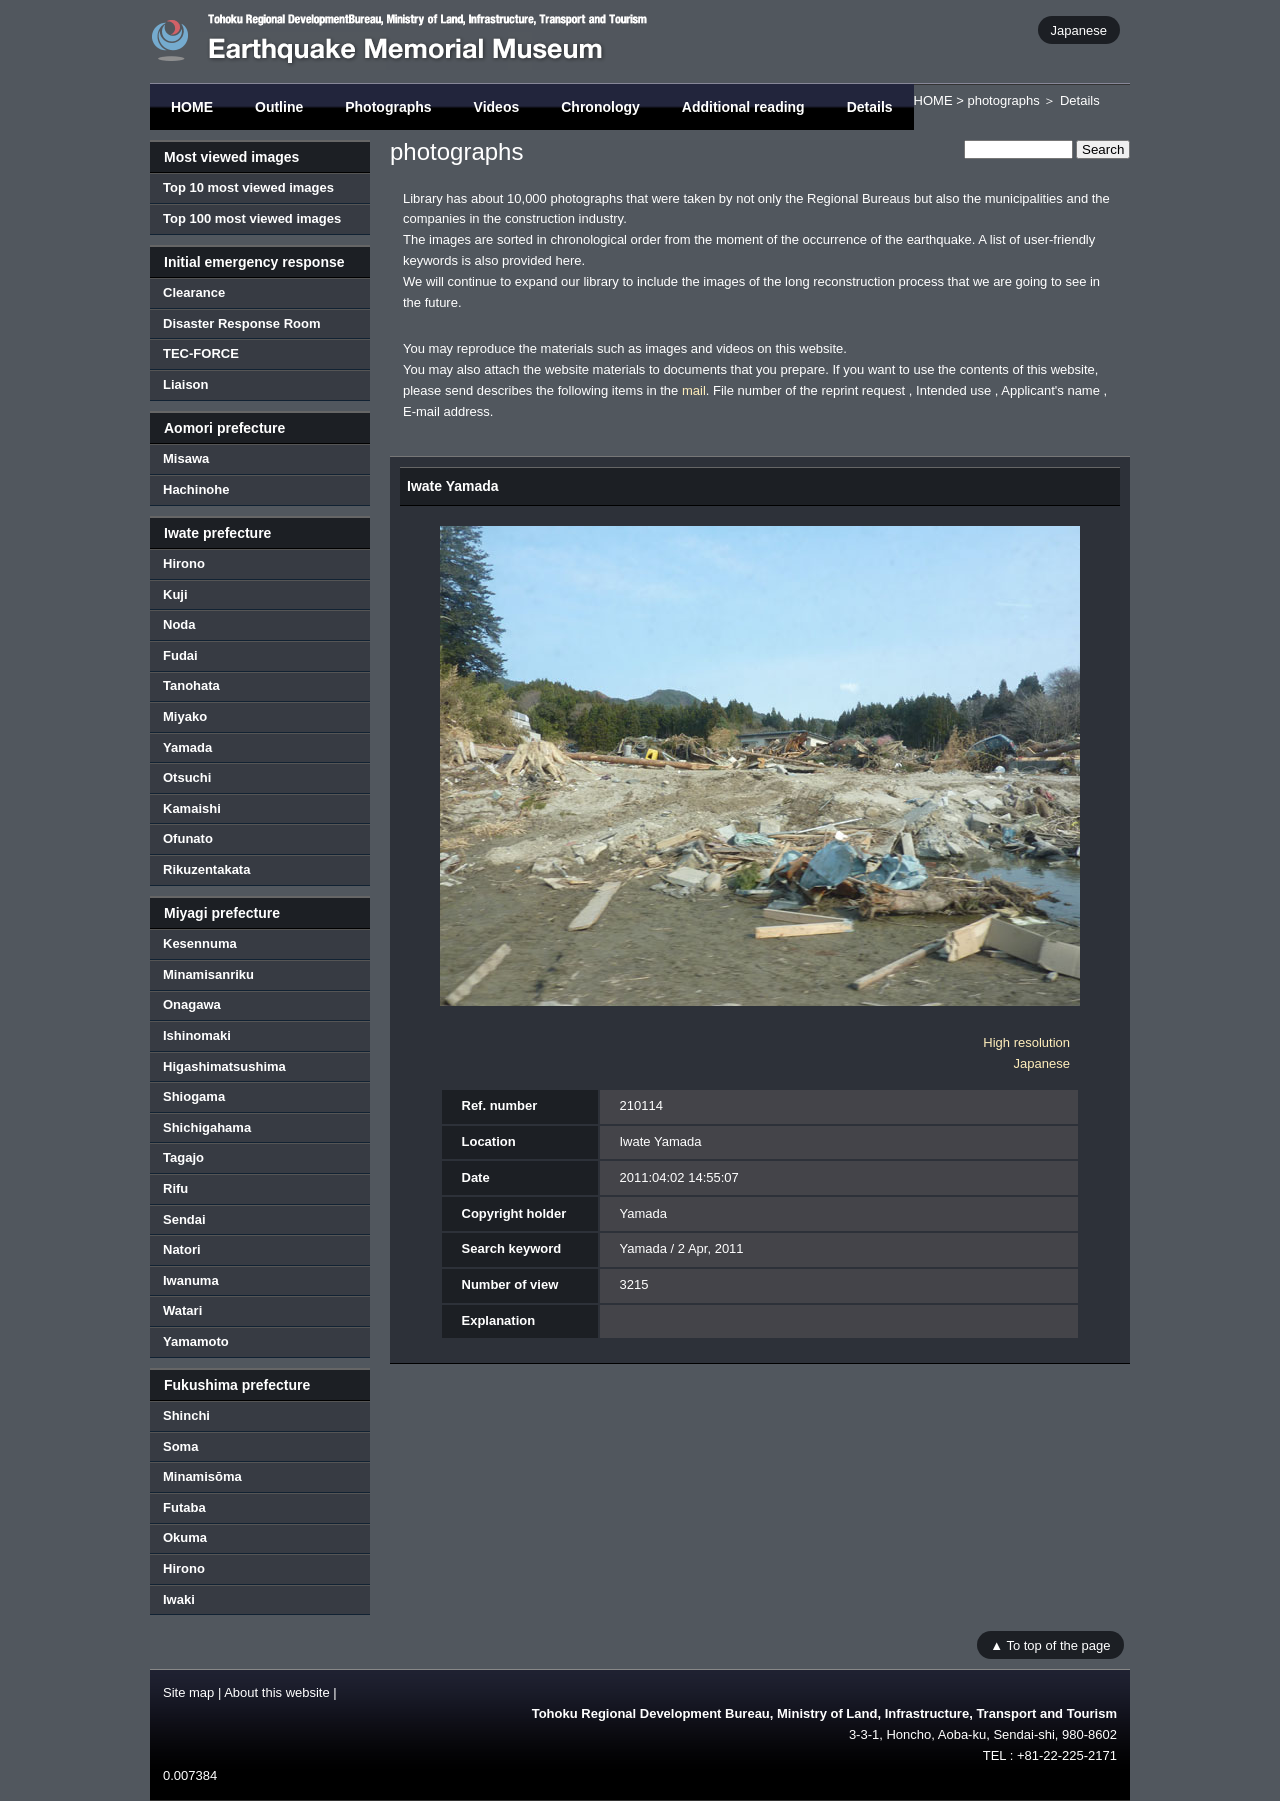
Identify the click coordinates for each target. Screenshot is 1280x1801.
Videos (497, 107)
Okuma (185, 1537)
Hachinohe (196, 489)
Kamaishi (192, 808)
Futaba (184, 1507)
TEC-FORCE (201, 353)
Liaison (186, 384)
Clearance (194, 292)
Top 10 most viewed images (248, 187)
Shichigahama (207, 1127)
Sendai (184, 1219)
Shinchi (186, 1415)
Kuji (175, 594)
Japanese (1079, 29)
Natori (182, 1249)
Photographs (388, 107)
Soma (180, 1446)
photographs (1003, 100)
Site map (188, 1692)
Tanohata (191, 685)
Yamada (187, 747)
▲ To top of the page (1050, 1644)
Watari (182, 1310)
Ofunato (188, 838)
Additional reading (743, 107)
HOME (192, 107)
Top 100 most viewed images (252, 218)
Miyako (185, 716)
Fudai (180, 655)
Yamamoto (196, 1341)
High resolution (1026, 1042)
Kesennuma (200, 943)
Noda (179, 624)
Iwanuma (191, 1280)
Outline (279, 107)
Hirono (184, 563)
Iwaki (179, 1599)
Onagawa (192, 1004)
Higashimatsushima (224, 1066)
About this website (277, 1692)
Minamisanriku (208, 974)
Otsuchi (187, 777)
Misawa (186, 458)
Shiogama (194, 1096)
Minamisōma (202, 1476)
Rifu (175, 1188)
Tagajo (183, 1157)
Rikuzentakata (206, 869)
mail (694, 390)
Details (870, 107)
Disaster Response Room (242, 323)
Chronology (600, 107)
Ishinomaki (197, 1035)
